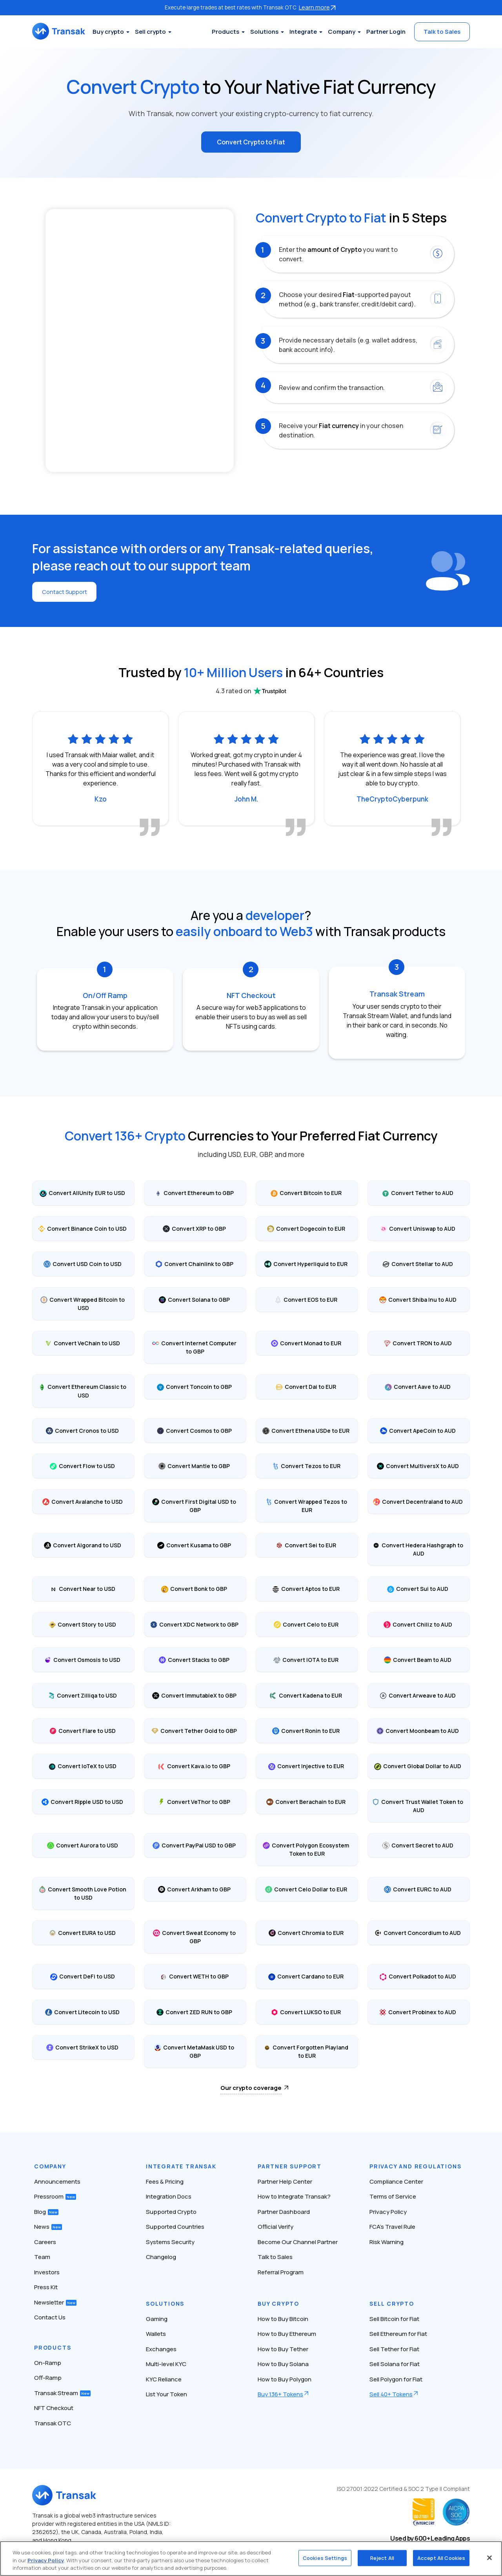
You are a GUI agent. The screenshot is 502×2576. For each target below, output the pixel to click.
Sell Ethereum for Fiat (398, 2332)
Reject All (382, 2557)
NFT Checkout (53, 2406)
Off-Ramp (48, 2376)
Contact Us (49, 2316)
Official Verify (275, 2225)
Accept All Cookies (441, 2557)
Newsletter (55, 2301)
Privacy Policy (388, 2210)
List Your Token (166, 2392)
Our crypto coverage (251, 2086)
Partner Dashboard (284, 2210)
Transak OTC (52, 2422)
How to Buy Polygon (284, 2378)
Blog (46, 2210)
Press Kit (46, 2285)
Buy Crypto (278, 2302)
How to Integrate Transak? (294, 2195)
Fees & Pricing (165, 2180)
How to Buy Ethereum (287, 2332)
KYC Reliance (164, 2378)
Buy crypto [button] (122, 31)
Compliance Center (396, 2180)
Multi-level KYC (166, 2362)
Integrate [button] (303, 31)
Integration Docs (168, 2195)
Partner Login (386, 31)
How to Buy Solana (283, 2362)
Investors (47, 2270)
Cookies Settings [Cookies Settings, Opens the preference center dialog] (325, 2557)
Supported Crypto (171, 2210)
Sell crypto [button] (164, 31)
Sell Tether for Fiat (394, 2347)
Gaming (156, 2317)
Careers (45, 2240)
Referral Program (281, 2270)
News (48, 2225)
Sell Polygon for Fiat (395, 2378)
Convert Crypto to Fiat (251, 141)
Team (42, 2255)
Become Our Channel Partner (298, 2240)
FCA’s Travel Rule (392, 2225)
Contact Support (67, 590)
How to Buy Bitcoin (283, 2317)
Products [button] (225, 31)
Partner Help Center (285, 2180)
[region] (251, 2558)
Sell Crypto (391, 2302)
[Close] (489, 2557)
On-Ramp (47, 2361)
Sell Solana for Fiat (394, 2362)
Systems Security (170, 2240)
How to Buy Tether (283, 2347)
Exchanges (161, 2347)
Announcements (57, 2180)
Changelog (161, 2255)
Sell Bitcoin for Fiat (394, 2317)
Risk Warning (386, 2240)
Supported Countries (175, 2225)
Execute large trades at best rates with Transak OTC (251, 7)
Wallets (156, 2332)
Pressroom (55, 2195)
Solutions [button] (264, 31)
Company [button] (341, 31)
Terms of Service (392, 2195)
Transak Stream (62, 2391)
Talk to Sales (442, 31)
